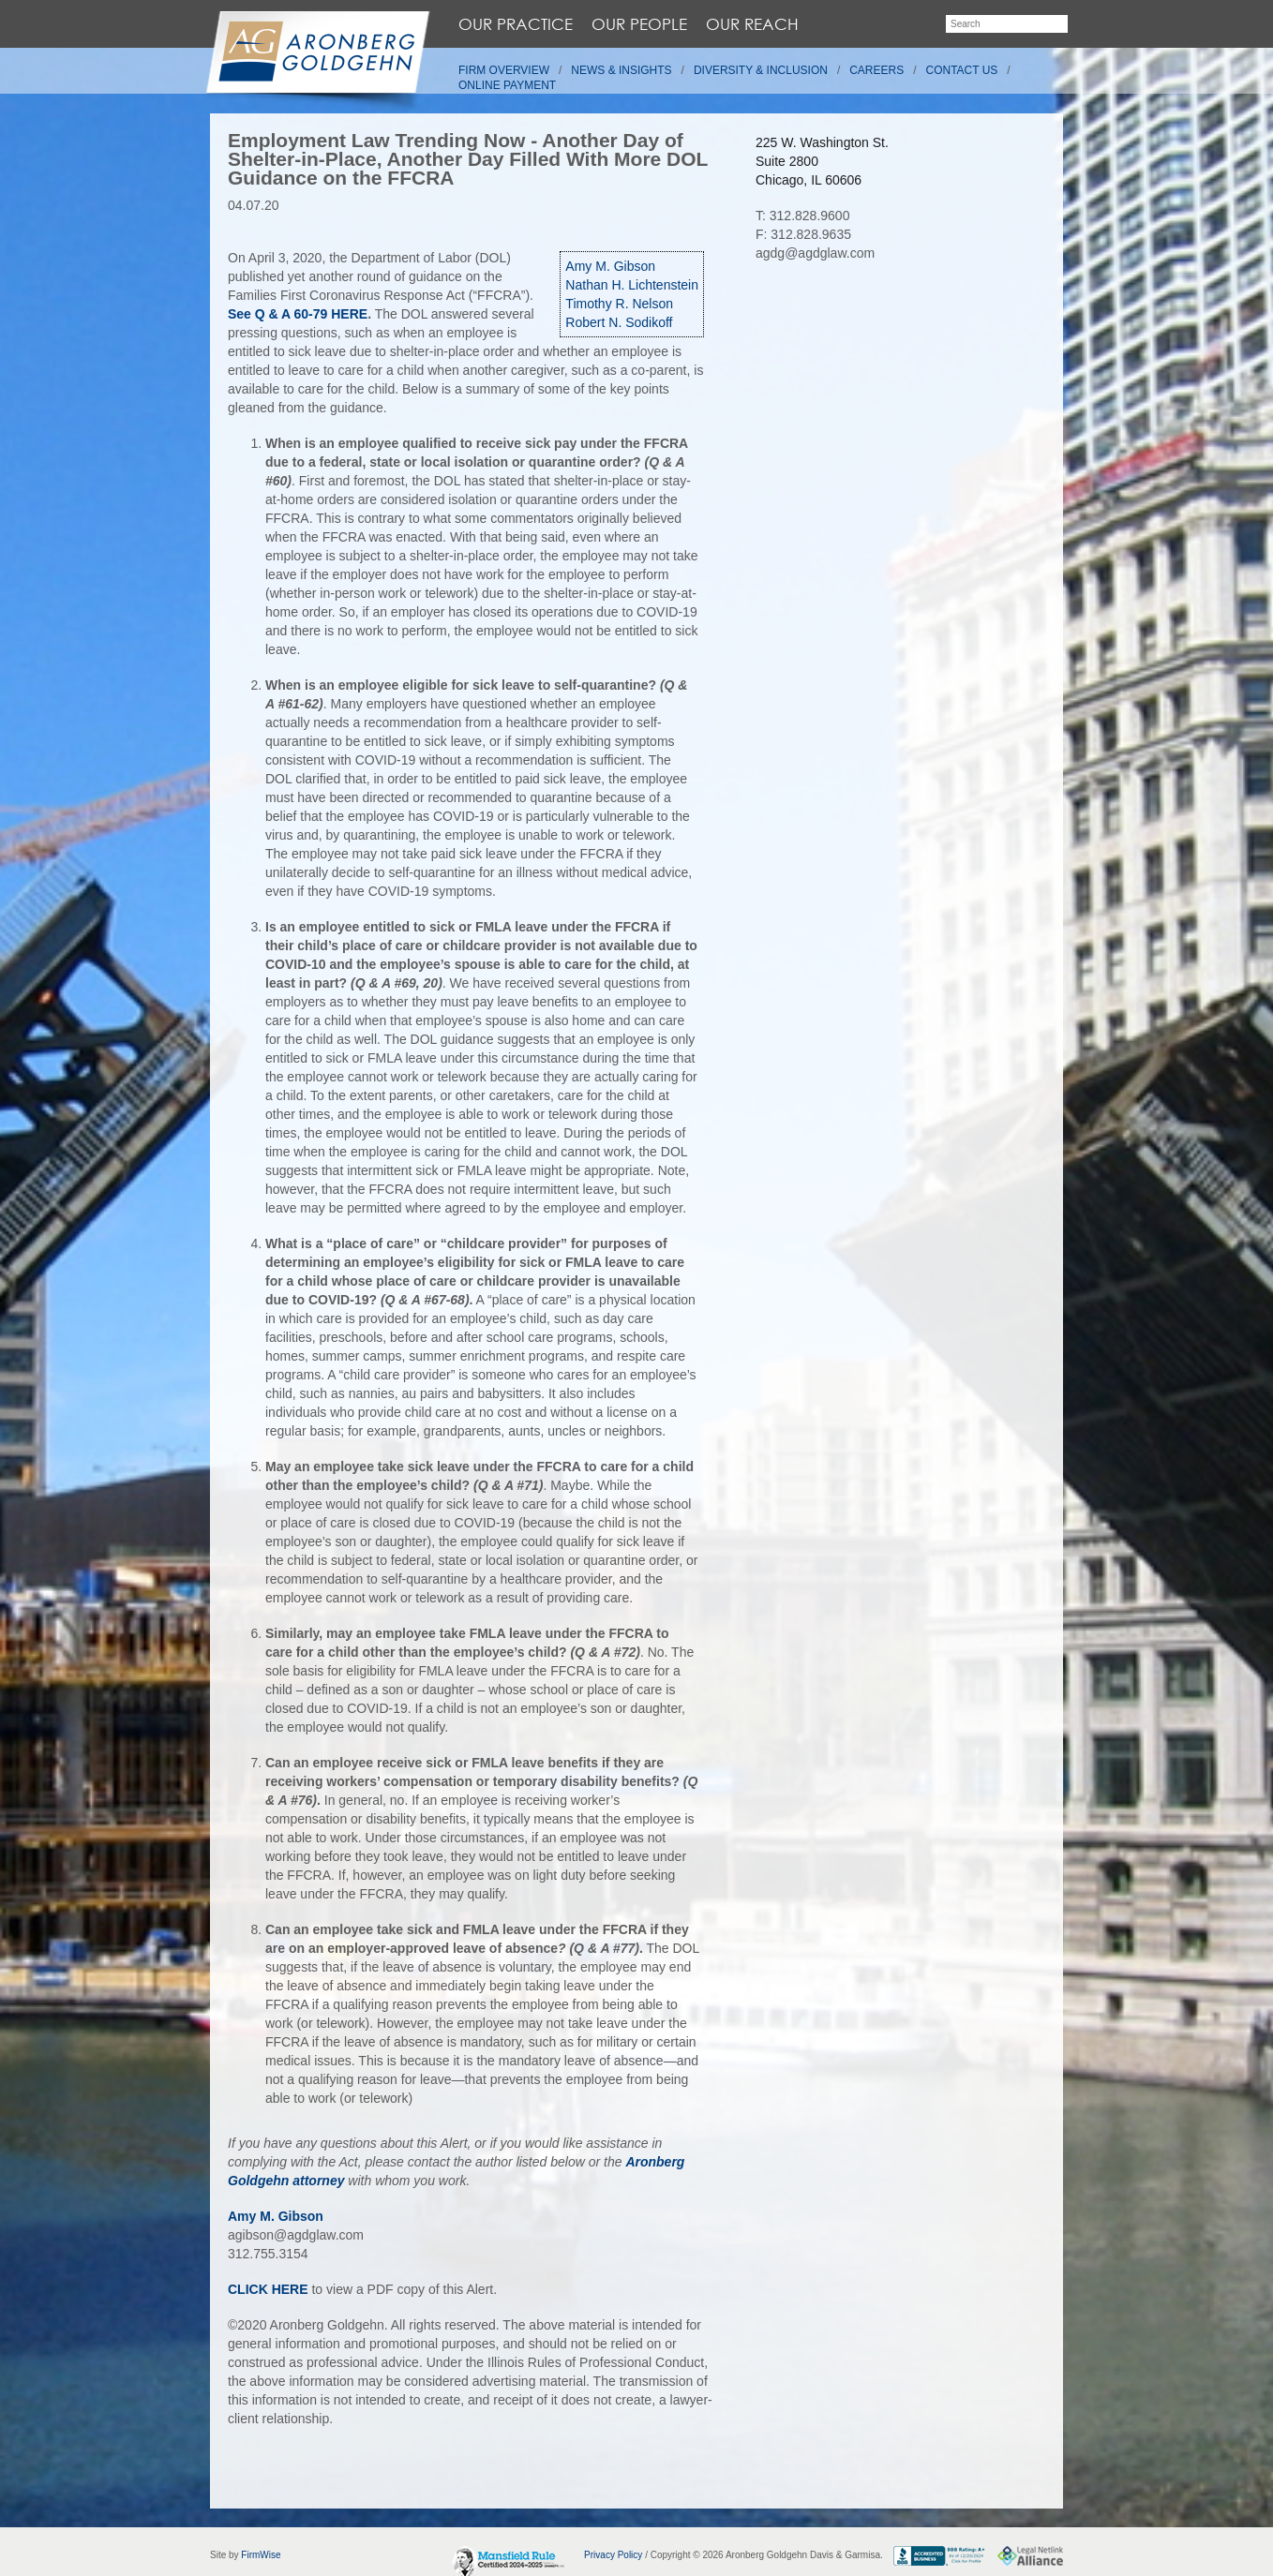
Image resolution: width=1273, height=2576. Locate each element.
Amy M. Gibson (610, 266)
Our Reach (752, 24)
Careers (876, 70)
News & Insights (621, 70)
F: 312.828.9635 (803, 234)
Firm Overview (503, 70)
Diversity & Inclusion (761, 70)
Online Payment (507, 85)
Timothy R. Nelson (619, 303)
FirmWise (260, 2555)
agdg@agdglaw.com (815, 253)
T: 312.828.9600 (802, 215)
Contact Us (962, 70)
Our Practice (515, 24)
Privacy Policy (613, 2555)
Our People (639, 24)
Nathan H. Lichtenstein (631, 284)
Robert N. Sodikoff (618, 322)
